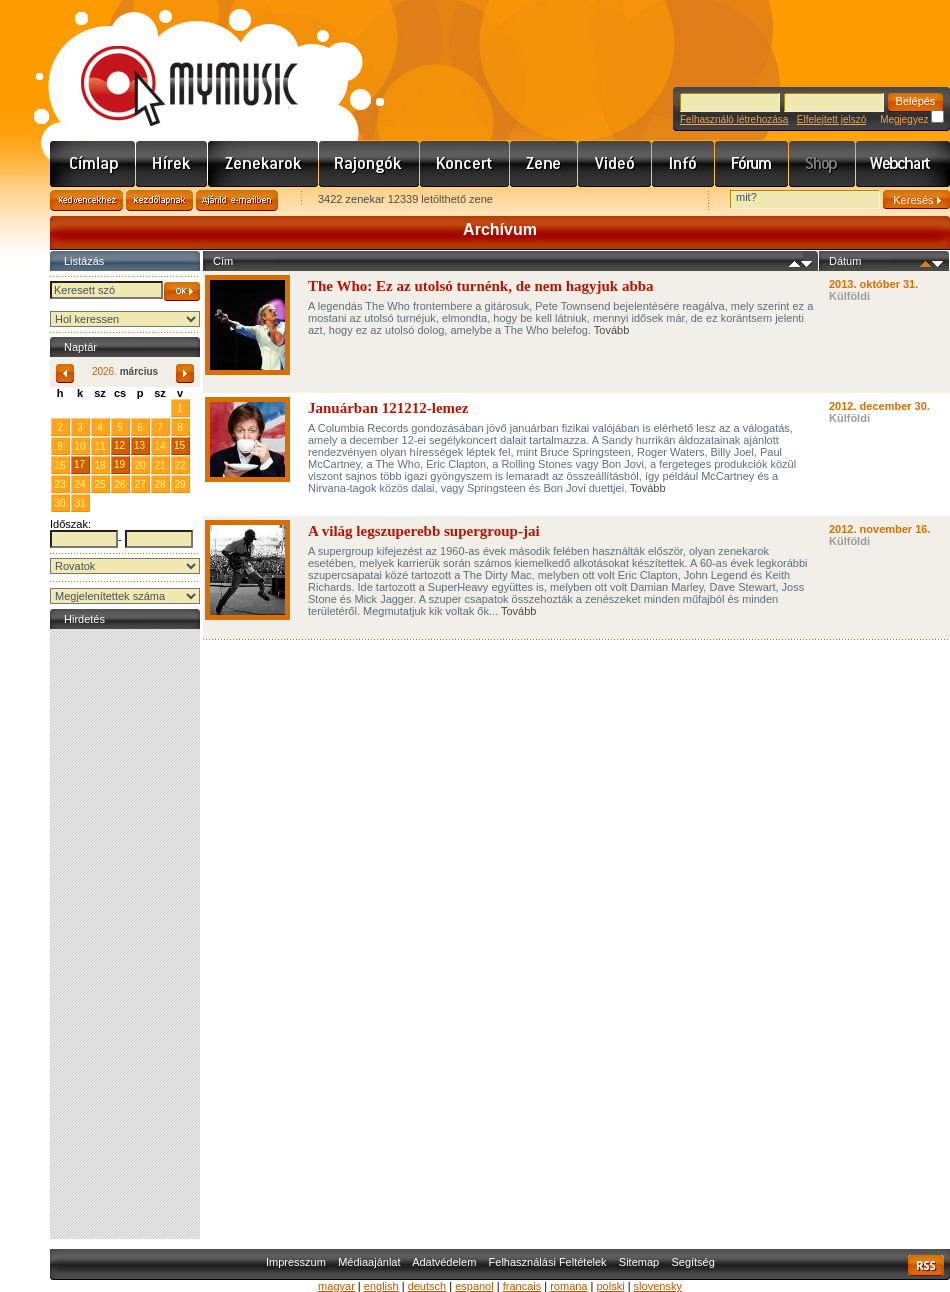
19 (119, 464)
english (381, 1286)
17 (79, 464)
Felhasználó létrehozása (734, 119)
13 (139, 445)
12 (119, 445)
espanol (474, 1286)
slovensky (658, 1286)
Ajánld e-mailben (237, 200)
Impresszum (296, 1262)
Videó (615, 164)
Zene (544, 164)
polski (610, 1286)
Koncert (465, 164)
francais (522, 1286)
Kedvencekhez (86, 200)
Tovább (611, 330)
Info (683, 164)
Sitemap (639, 1262)
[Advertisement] (125, 934)
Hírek (172, 164)
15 (179, 445)
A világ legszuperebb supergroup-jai (424, 531)
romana (568, 1286)
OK (182, 291)
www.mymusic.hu (172, 65)
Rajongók (369, 164)
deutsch (427, 1286)
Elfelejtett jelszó (831, 119)
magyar (336, 1286)
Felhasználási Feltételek (548, 1262)
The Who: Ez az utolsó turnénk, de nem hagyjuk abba (481, 286)
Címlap (93, 164)
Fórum (752, 164)
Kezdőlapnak (159, 200)
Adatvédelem (444, 1262)
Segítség (692, 1262)
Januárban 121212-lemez (388, 408)
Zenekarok (263, 164)
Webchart (903, 164)
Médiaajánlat (369, 1262)
